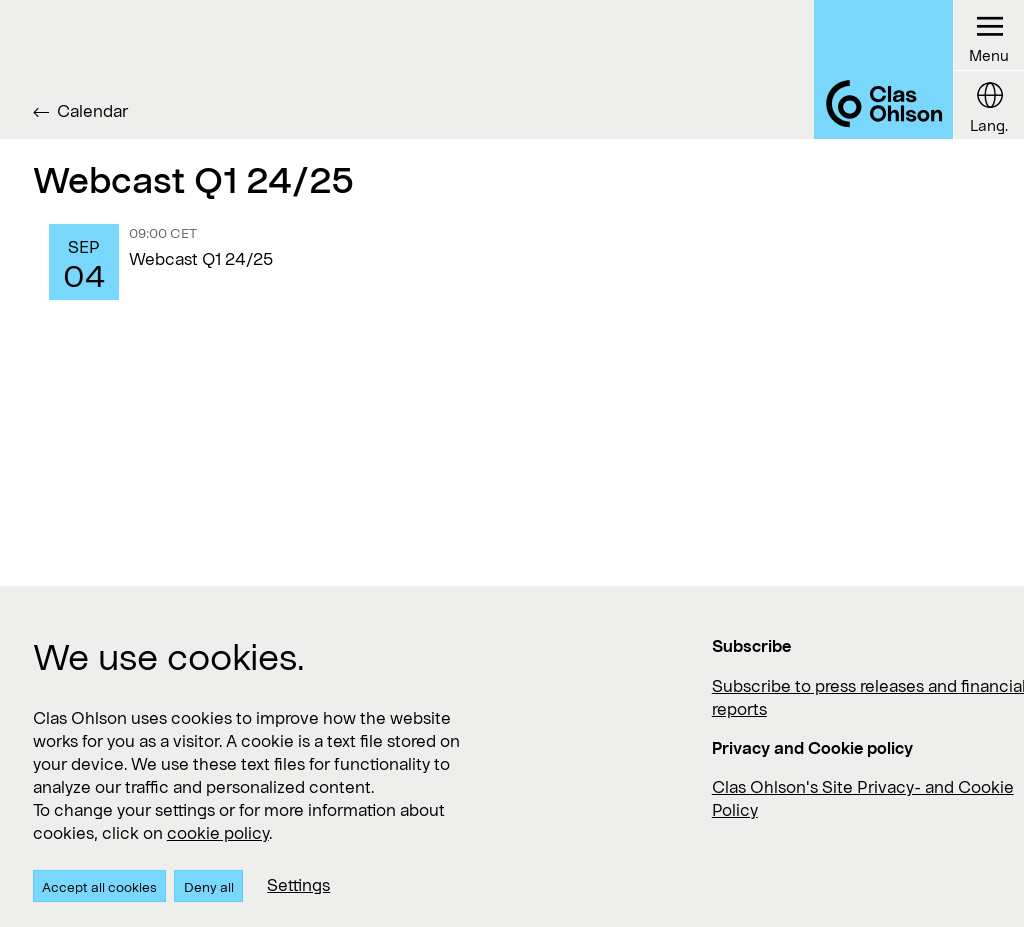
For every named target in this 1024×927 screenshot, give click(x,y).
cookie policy (218, 832)
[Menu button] (988, 35)
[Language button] (988, 105)
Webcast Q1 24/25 (201, 258)
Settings (298, 884)
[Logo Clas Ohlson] (883, 69)
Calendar (92, 110)
